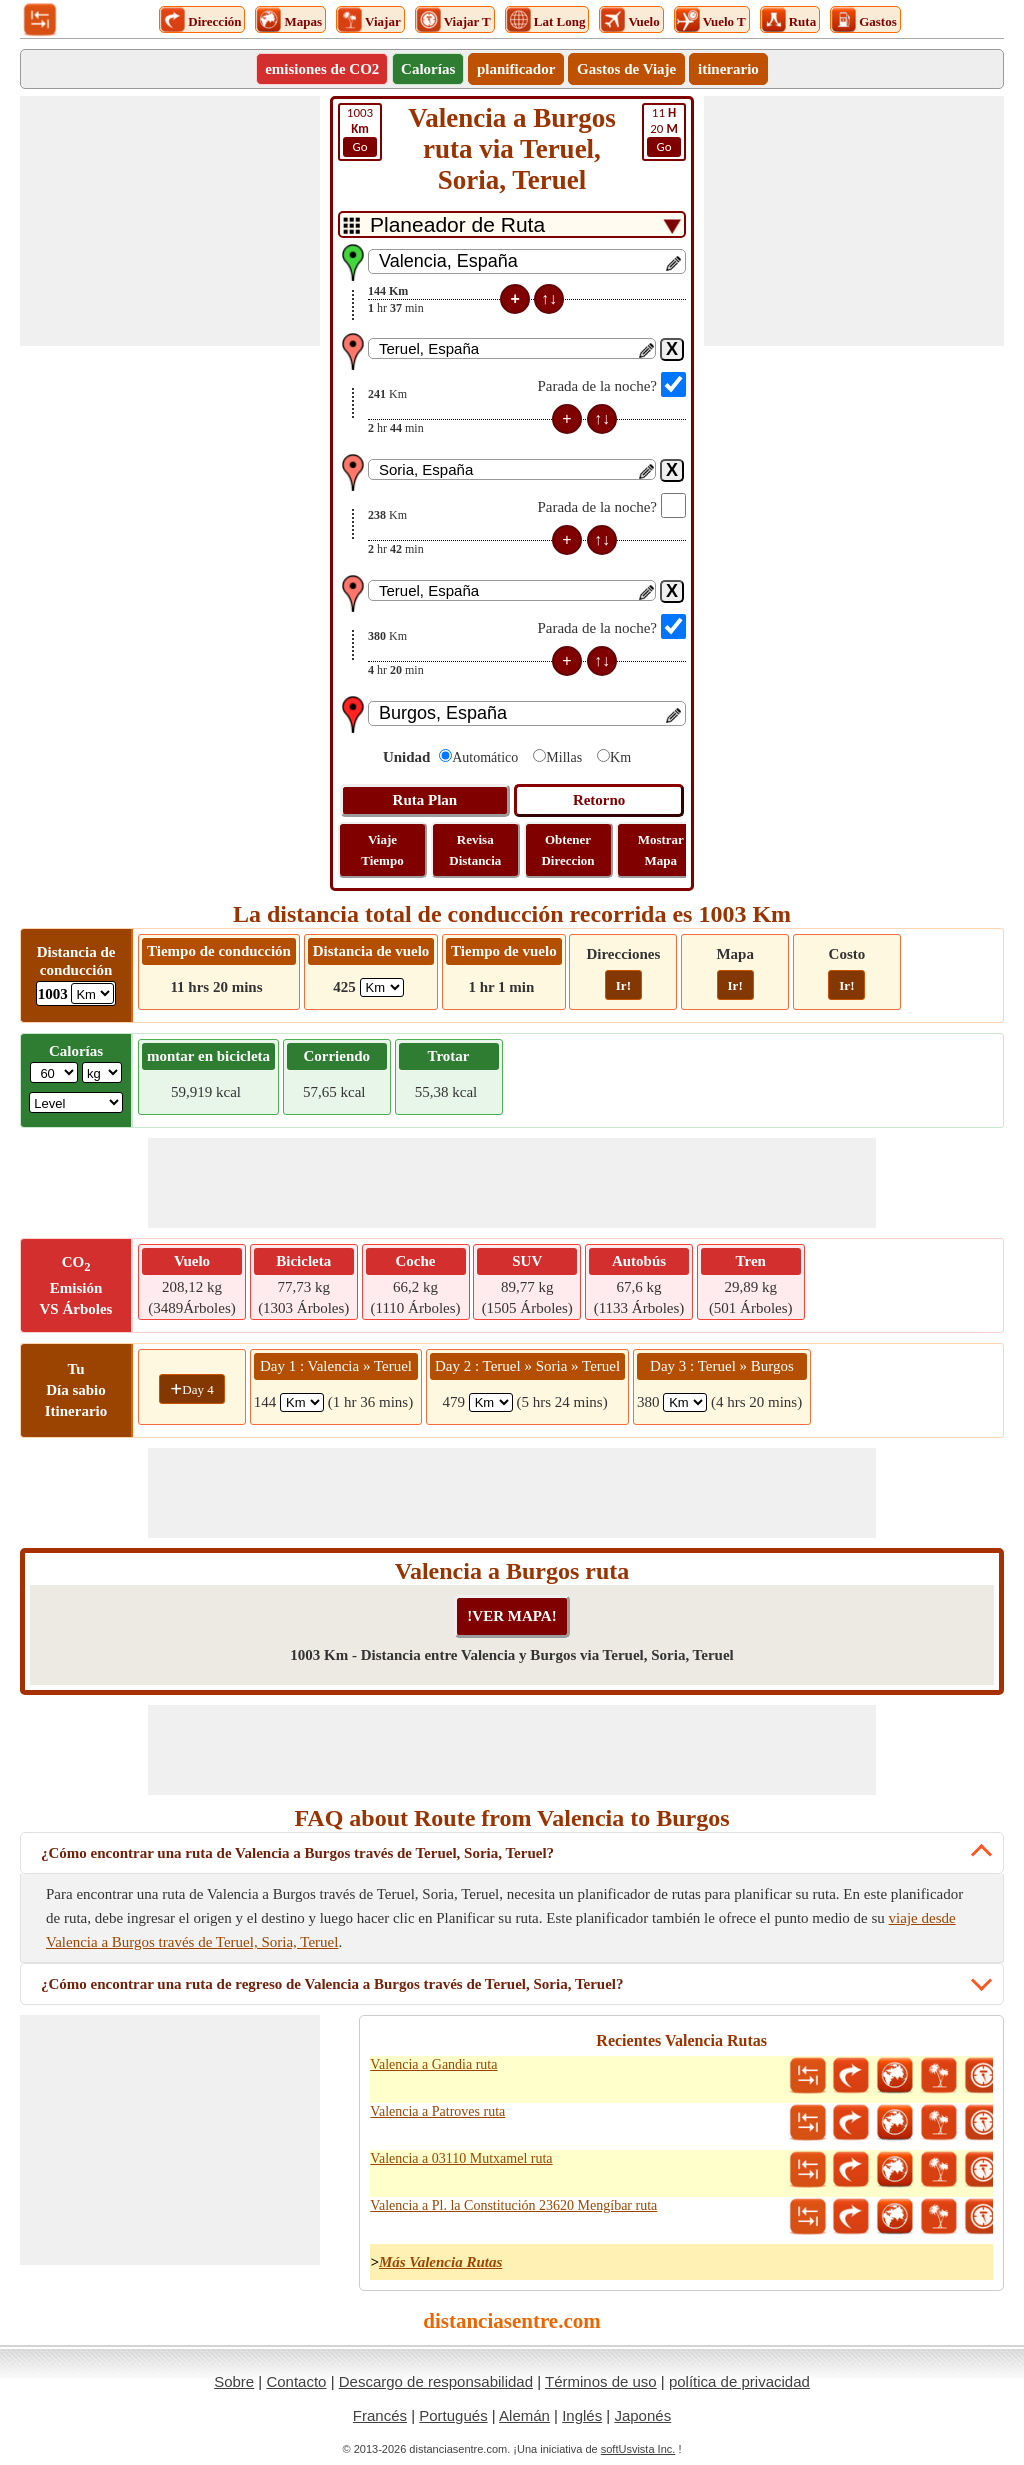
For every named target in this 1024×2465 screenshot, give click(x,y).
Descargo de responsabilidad (436, 2381)
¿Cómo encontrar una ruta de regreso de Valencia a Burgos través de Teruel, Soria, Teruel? (332, 1984)
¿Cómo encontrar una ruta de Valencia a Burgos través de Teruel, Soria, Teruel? (297, 1853)
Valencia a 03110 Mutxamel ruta (461, 2158)
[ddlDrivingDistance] (92, 993)
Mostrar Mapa (661, 850)
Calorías (428, 69)
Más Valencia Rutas (440, 2262)
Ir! (623, 985)
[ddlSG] (76, 1102)
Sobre (234, 2381)
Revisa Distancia (475, 850)
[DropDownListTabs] (512, 224)
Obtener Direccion (567, 850)
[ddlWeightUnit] (102, 1072)
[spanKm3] (685, 1402)
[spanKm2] (491, 1402)
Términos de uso (601, 2381)
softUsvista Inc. (638, 2449)
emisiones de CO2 (322, 69)
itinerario (728, 69)
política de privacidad (739, 2381)
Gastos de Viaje (626, 69)
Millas (564, 757)
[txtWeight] (54, 1072)
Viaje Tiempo (382, 850)
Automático (485, 757)
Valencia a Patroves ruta (437, 2111)
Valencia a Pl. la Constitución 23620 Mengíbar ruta (513, 2205)
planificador (516, 69)
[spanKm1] (302, 1402)
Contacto (296, 2381)
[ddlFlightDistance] (382, 987)
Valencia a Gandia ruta (433, 2064)
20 (664, 131)
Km (620, 757)
